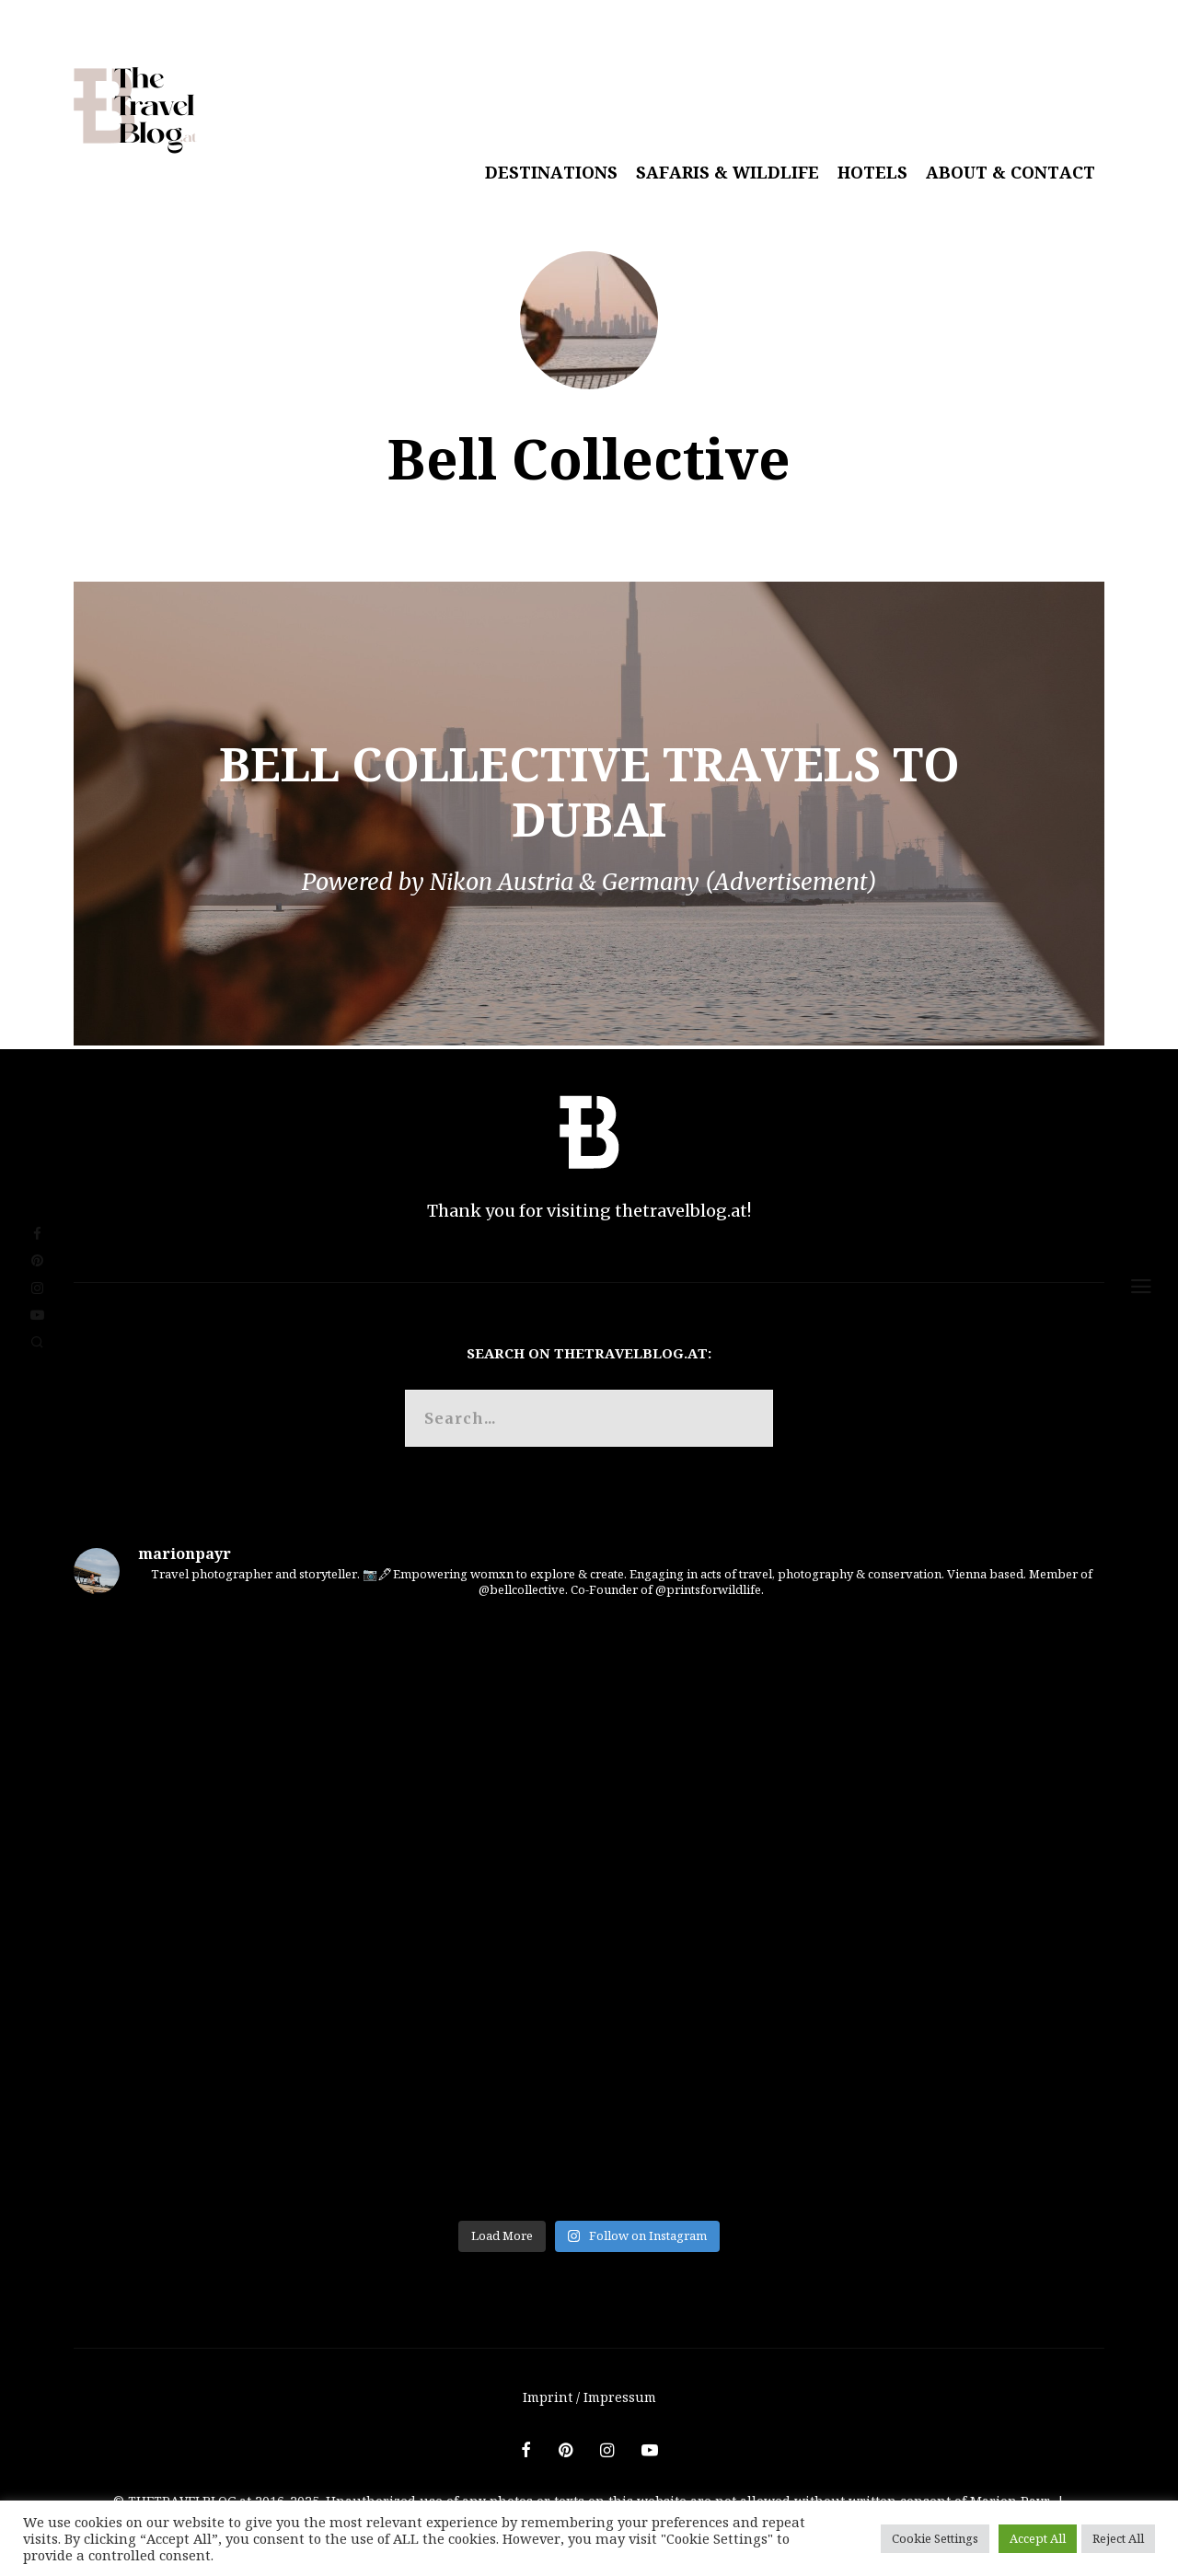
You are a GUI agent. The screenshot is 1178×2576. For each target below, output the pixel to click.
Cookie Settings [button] (935, 2538)
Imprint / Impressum (589, 2397)
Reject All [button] (1118, 2538)
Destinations (551, 172)
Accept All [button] (1038, 2538)
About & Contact (1010, 172)
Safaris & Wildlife (727, 172)
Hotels (872, 172)
